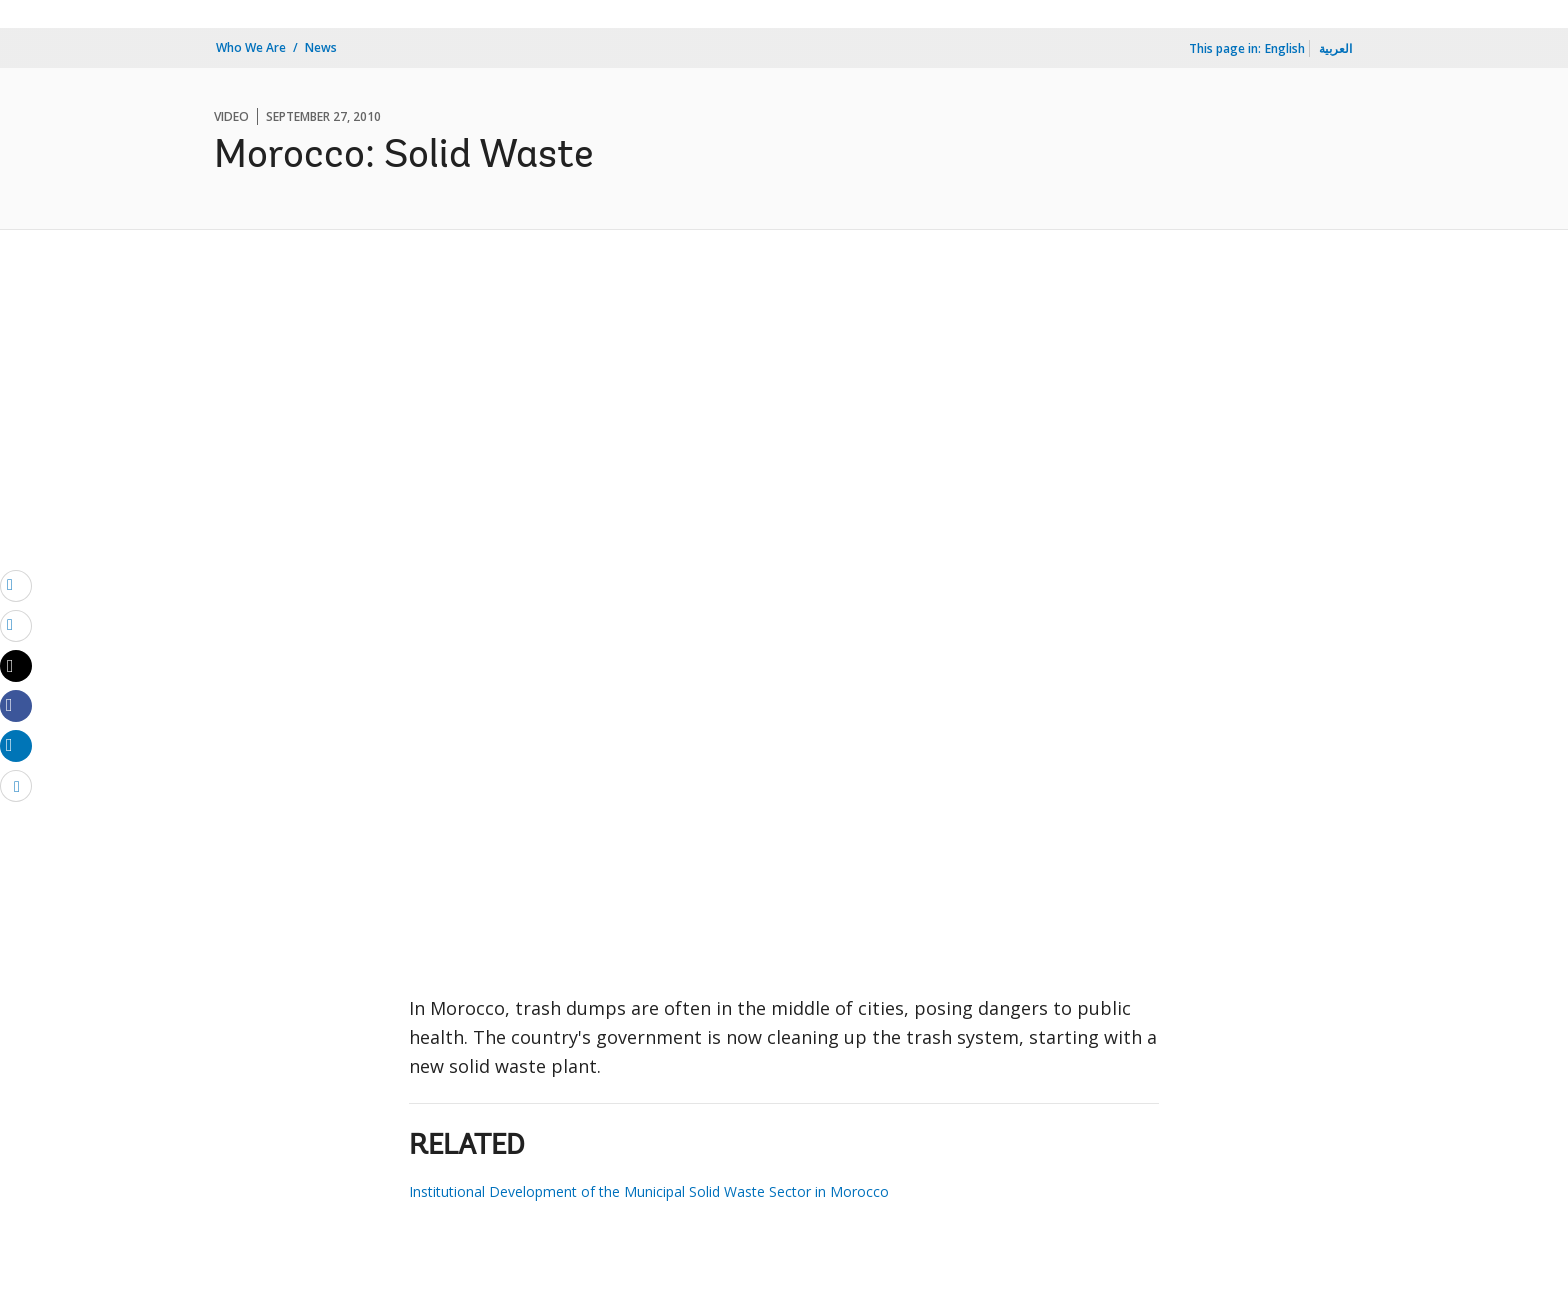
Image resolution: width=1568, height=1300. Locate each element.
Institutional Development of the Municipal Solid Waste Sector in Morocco (649, 1191)
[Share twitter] (16, 666)
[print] (16, 625)
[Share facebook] (16, 705)
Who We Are (251, 47)
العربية (1335, 48)
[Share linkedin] (16, 745)
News (321, 47)
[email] (16, 585)
